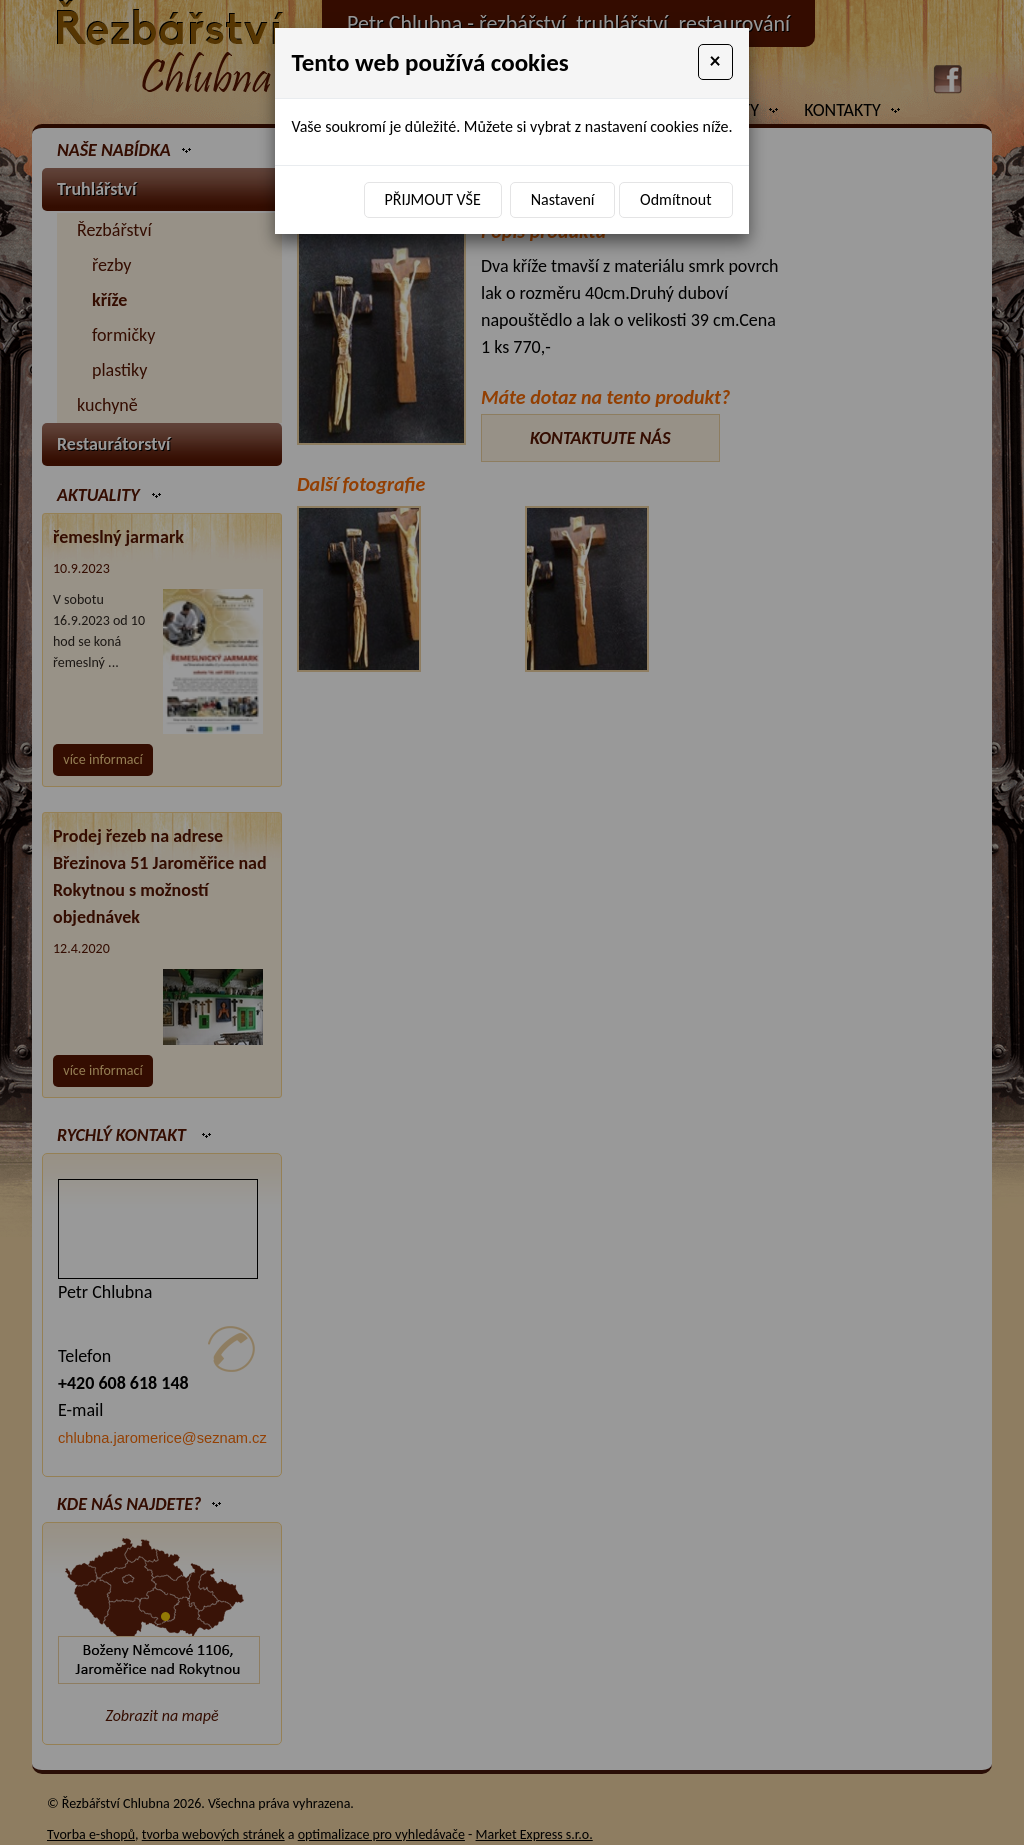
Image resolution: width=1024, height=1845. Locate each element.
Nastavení (563, 199)
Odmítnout (675, 199)
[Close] (715, 62)
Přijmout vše (433, 199)
